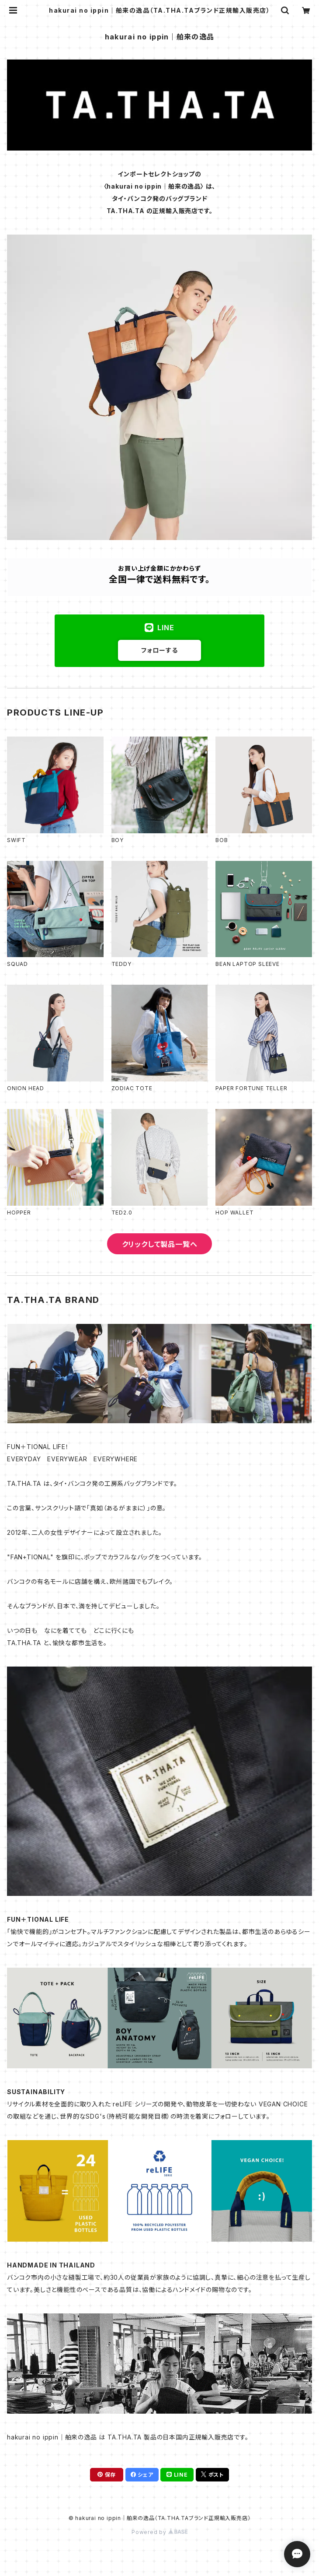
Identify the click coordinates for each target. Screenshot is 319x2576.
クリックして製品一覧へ (160, 1244)
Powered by (159, 2532)
